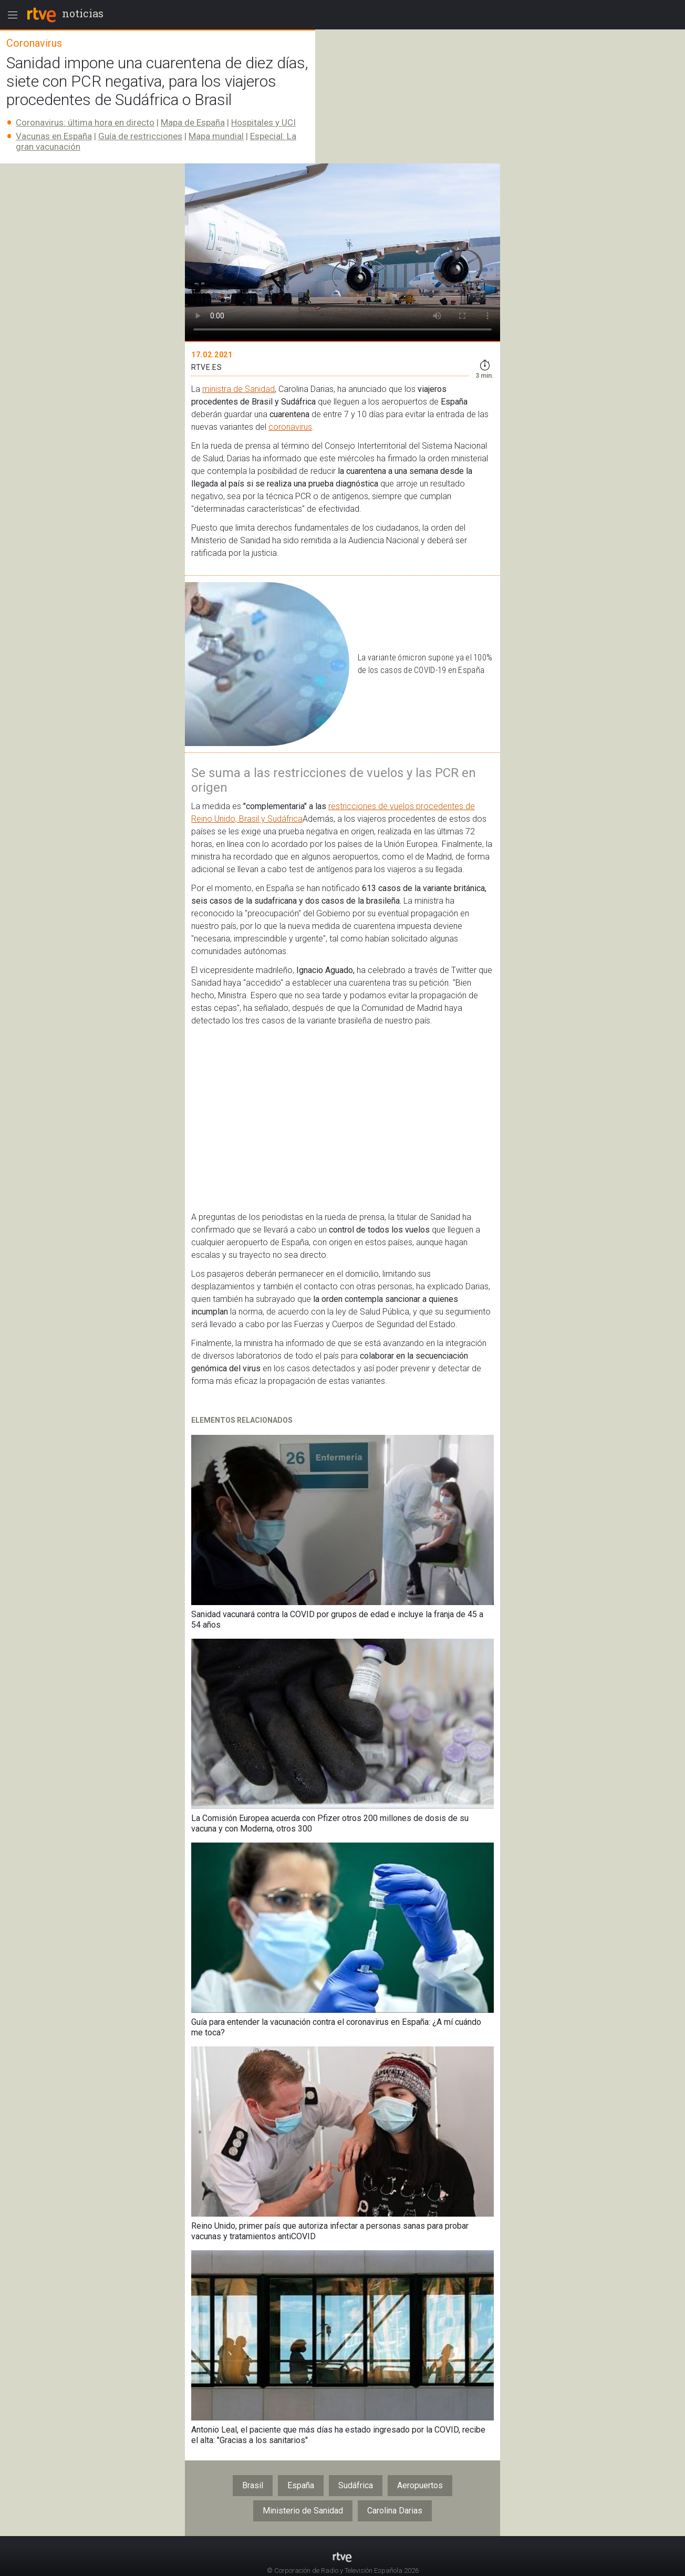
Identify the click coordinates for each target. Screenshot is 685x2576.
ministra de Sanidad (238, 389)
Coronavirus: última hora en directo (85, 122)
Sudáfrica (355, 2485)
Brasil (252, 2485)
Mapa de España (193, 122)
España (300, 2485)
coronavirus (290, 427)
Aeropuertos (420, 2485)
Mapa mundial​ (216, 136)
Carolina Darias (394, 2511)
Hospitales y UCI (263, 122)
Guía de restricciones (140, 136)
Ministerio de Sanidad (303, 2511)
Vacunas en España (54, 136)
